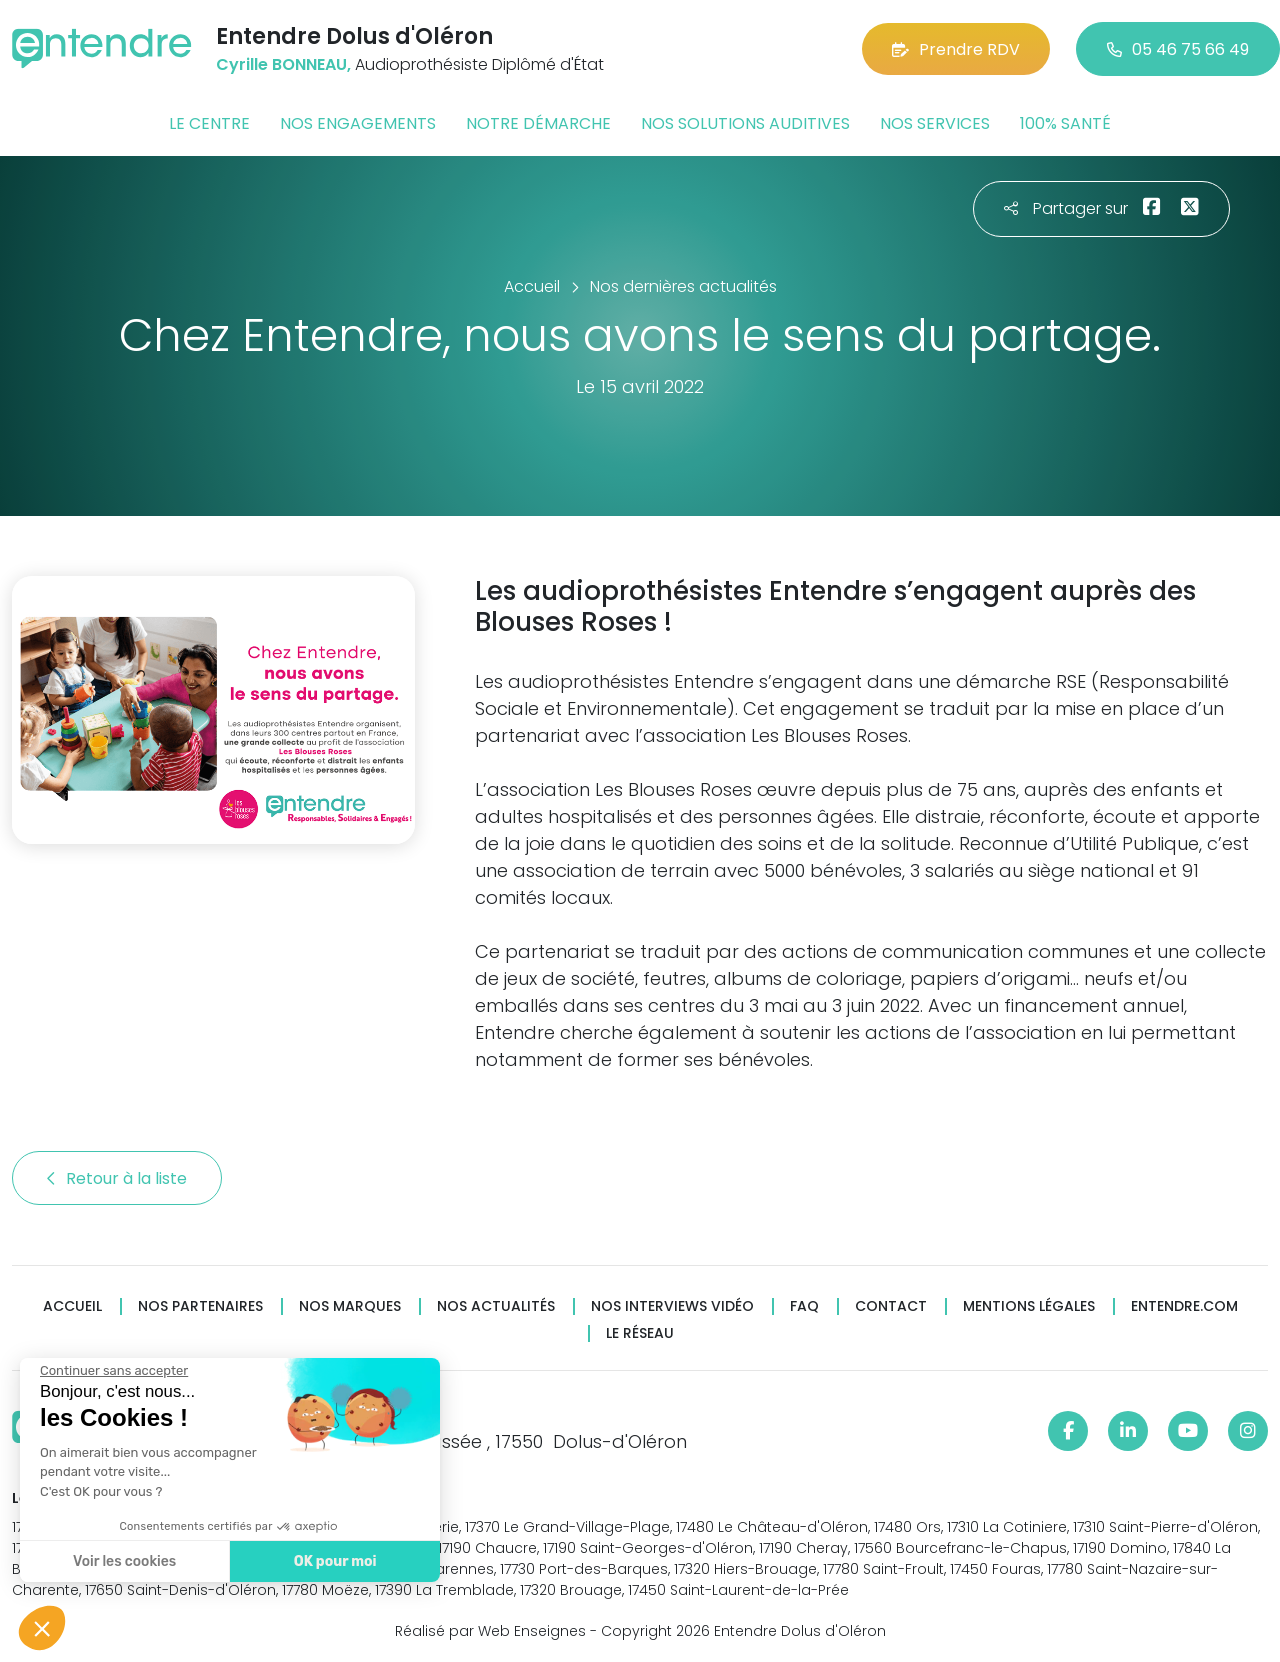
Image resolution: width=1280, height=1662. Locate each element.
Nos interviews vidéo (672, 1306)
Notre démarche (538, 123)
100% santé (1065, 123)
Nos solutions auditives (745, 123)
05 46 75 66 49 (1178, 49)
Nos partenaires (200, 1306)
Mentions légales (1029, 1306)
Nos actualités (496, 1306)
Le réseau (640, 1333)
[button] (42, 1628)
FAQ (804, 1306)
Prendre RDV (956, 49)
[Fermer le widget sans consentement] (112, 1371)
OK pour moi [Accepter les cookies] (332, 1561)
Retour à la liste (117, 1178)
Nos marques (350, 1306)
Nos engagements (358, 123)
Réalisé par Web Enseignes (490, 1631)
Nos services (935, 123)
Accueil (72, 1306)
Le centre (209, 123)
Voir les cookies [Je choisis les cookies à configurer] (122, 1561)
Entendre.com (1184, 1306)
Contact (891, 1306)
